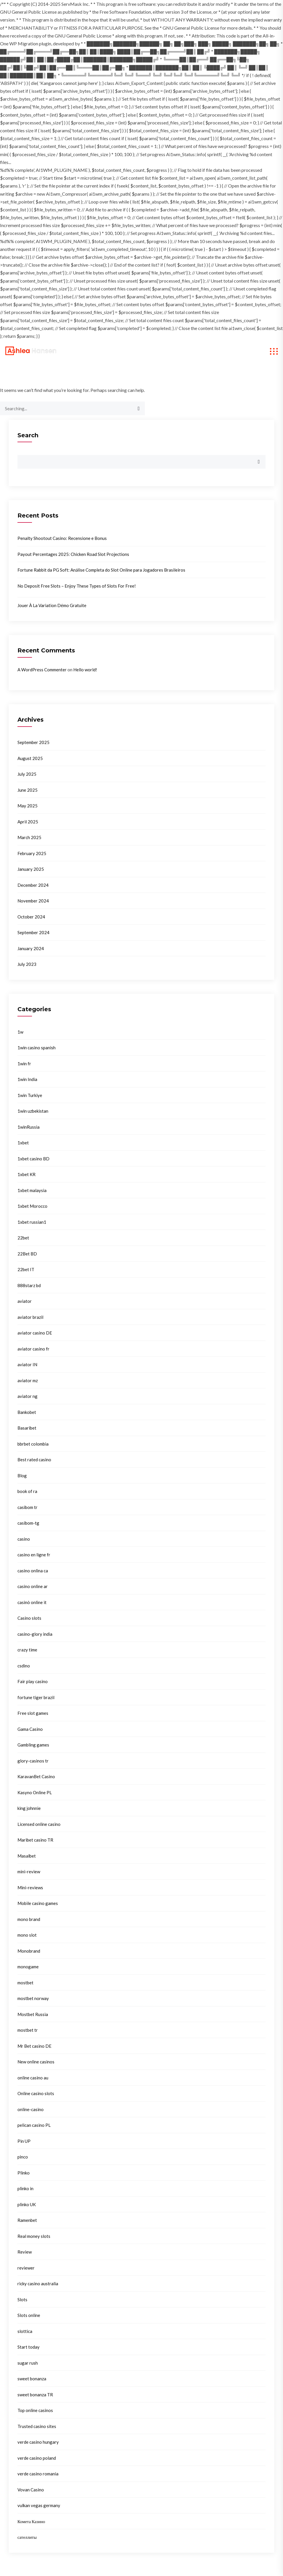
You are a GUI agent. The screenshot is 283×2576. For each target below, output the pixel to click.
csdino (23, 1665)
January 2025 (30, 869)
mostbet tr (27, 2030)
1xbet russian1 (31, 1222)
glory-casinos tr (33, 1760)
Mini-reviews (30, 1887)
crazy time (27, 1649)
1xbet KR (26, 1174)
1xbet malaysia (32, 1190)
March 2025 (29, 837)
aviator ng (27, 1396)
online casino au (32, 2077)
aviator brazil (30, 1317)
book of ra (27, 1491)
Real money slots (33, 2236)
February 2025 (31, 853)
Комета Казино (31, 2521)
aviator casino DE (34, 1332)
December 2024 (33, 885)
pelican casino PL (34, 2125)
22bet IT (25, 1269)
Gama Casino (30, 1729)
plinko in (25, 2188)
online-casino (30, 2109)
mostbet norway (33, 1998)
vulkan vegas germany (38, 2505)
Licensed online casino (38, 1824)
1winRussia (28, 1127)
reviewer (26, 2267)
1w (20, 1031)
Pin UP (24, 2141)
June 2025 (27, 790)
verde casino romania (37, 2473)
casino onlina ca (32, 1570)
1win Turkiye (29, 1095)
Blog (22, 1475)
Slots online (28, 2315)
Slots (22, 2299)
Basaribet (26, 1427)
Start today (28, 2347)
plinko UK (26, 2204)
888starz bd (29, 1285)
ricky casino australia (37, 2283)
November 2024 (33, 900)
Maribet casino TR (35, 1839)
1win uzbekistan (32, 1111)
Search (27, 435)
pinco (22, 2156)
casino (23, 1539)
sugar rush (27, 2363)
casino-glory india (34, 1634)
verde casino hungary (38, 2442)
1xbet (23, 1142)
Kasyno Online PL (34, 1792)
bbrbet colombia (33, 1443)
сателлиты (27, 2537)
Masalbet (26, 1855)
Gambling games (33, 1744)
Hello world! (85, 669)
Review (24, 2251)
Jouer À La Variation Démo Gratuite (51, 605)
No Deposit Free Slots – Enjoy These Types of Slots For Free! (76, 585)
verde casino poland (36, 2458)
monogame (28, 1966)
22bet (23, 1237)
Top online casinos (35, 2410)
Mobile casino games (37, 1903)
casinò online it (32, 1602)
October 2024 (31, 916)
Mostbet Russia (32, 2014)
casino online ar (32, 1586)
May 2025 (27, 805)
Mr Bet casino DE (34, 2046)
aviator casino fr (33, 1348)
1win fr (24, 1063)
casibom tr (27, 1507)
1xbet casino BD (33, 1158)
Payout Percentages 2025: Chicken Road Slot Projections (73, 554)
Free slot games (32, 1713)
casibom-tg (28, 1523)
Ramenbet (27, 2220)
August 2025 (30, 758)
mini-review (28, 1871)
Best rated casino (34, 1459)
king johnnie (29, 1808)
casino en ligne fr (33, 1554)
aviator (24, 1301)
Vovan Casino (30, 2489)
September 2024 (33, 932)
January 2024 (30, 948)
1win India (27, 1079)
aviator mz (27, 1380)
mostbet (25, 1982)
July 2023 (26, 964)
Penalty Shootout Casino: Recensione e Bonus (62, 538)
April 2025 (27, 821)
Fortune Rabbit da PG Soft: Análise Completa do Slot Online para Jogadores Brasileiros (101, 569)
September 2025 (33, 742)
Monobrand (28, 1951)
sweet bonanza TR (35, 2394)
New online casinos (35, 2061)
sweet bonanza (31, 2378)
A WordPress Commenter (42, 669)
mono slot (27, 1935)
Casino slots (29, 1618)
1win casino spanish (36, 1047)
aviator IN (27, 1364)
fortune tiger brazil (35, 1697)
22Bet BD (27, 1253)
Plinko (23, 2172)
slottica (24, 2331)
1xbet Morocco (32, 1206)
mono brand (28, 1919)
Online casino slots (35, 2093)
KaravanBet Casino (36, 1776)
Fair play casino (32, 1681)
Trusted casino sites (36, 2426)
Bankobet (26, 1412)
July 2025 (26, 774)
